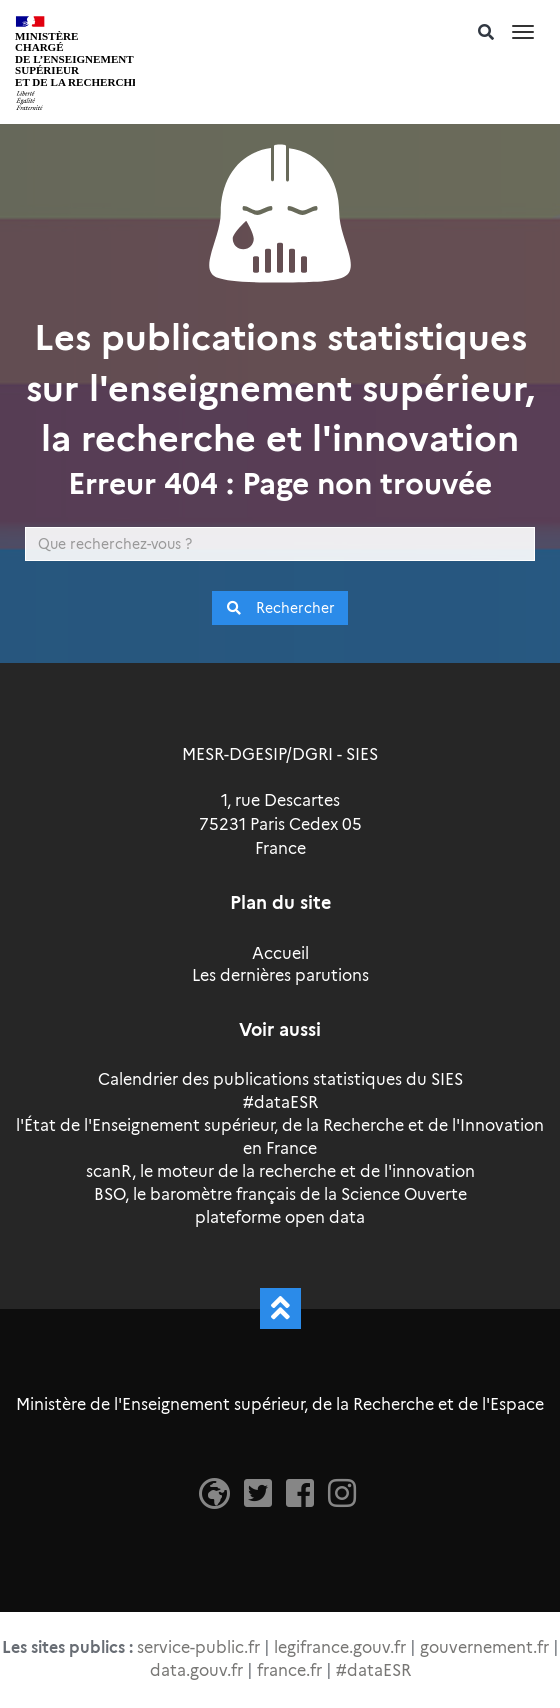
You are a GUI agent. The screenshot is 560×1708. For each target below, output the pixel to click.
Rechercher (280, 608)
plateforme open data (280, 1217)
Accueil (280, 953)
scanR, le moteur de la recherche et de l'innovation (280, 1171)
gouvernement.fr (484, 1647)
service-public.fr (198, 1647)
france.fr (289, 1670)
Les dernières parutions (280, 975)
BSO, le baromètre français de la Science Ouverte (280, 1194)
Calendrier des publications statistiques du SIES (280, 1079)
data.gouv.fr (196, 1670)
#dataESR (280, 1102)
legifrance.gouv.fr (340, 1647)
